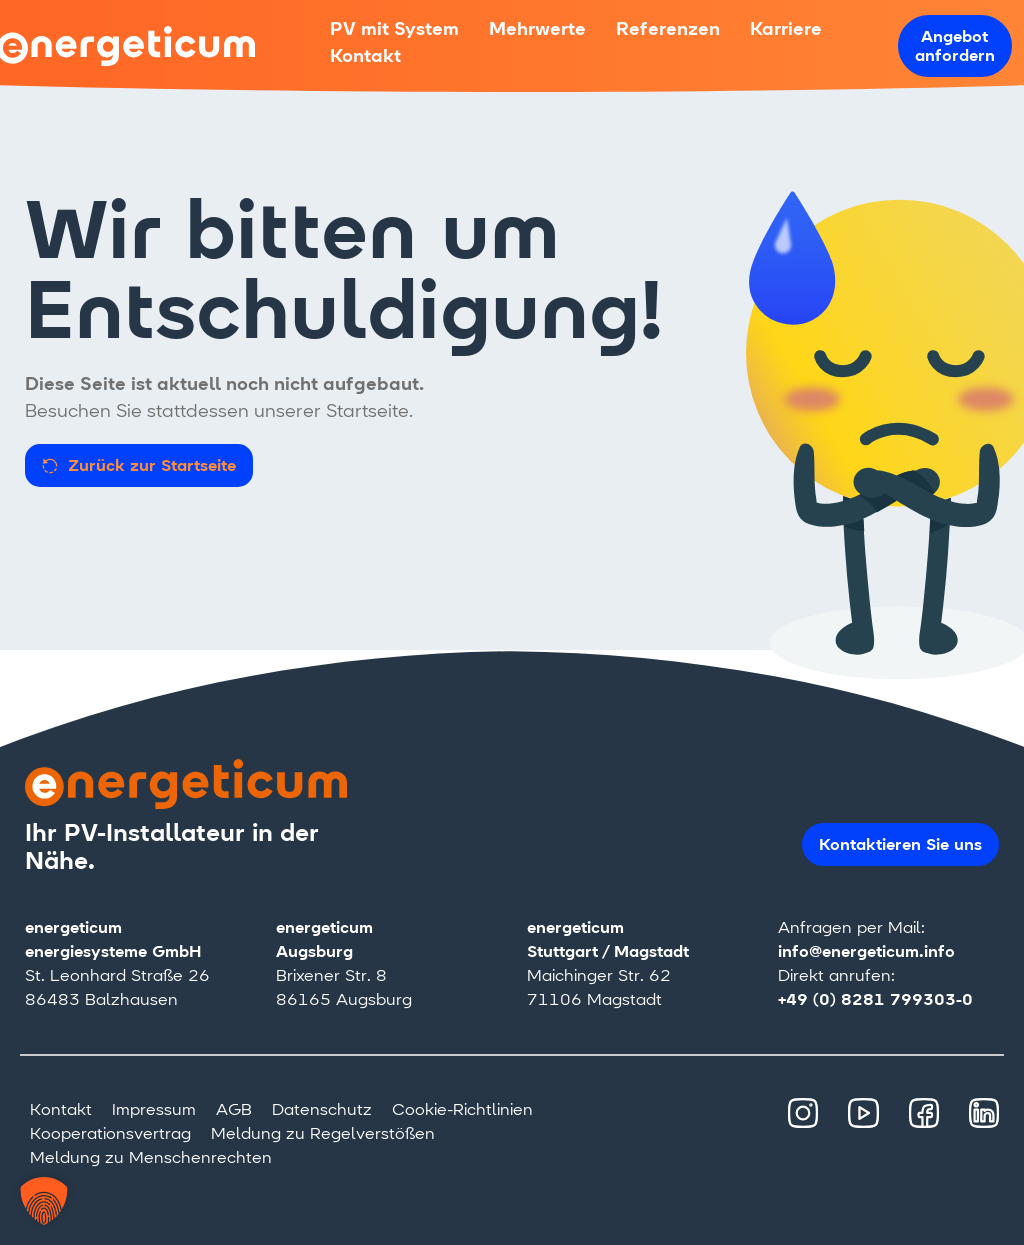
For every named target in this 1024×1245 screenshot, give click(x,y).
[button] (44, 1201)
